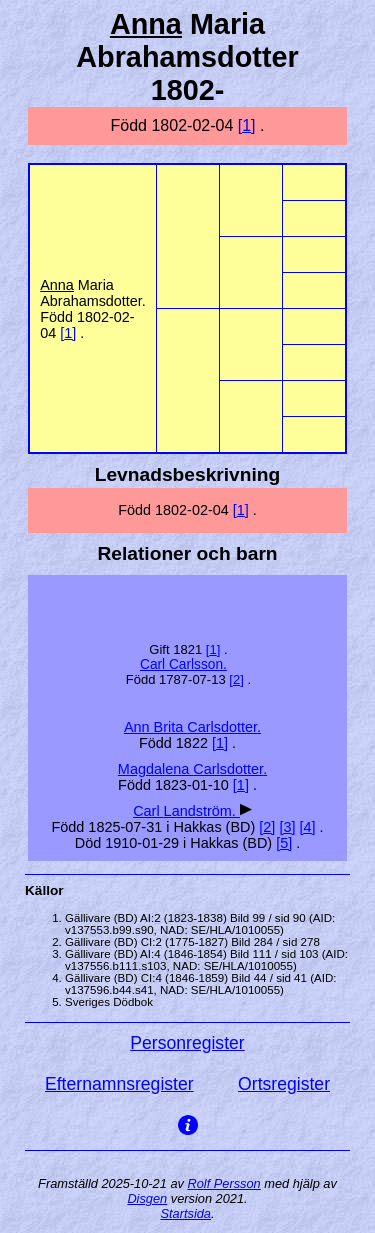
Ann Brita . (192, 727)
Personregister (187, 1043)
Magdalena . (192, 769)
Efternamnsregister (119, 1084)
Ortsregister (284, 1084)
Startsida (185, 1213)
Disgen (147, 1198)
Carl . (183, 664)
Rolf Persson (223, 1183)
